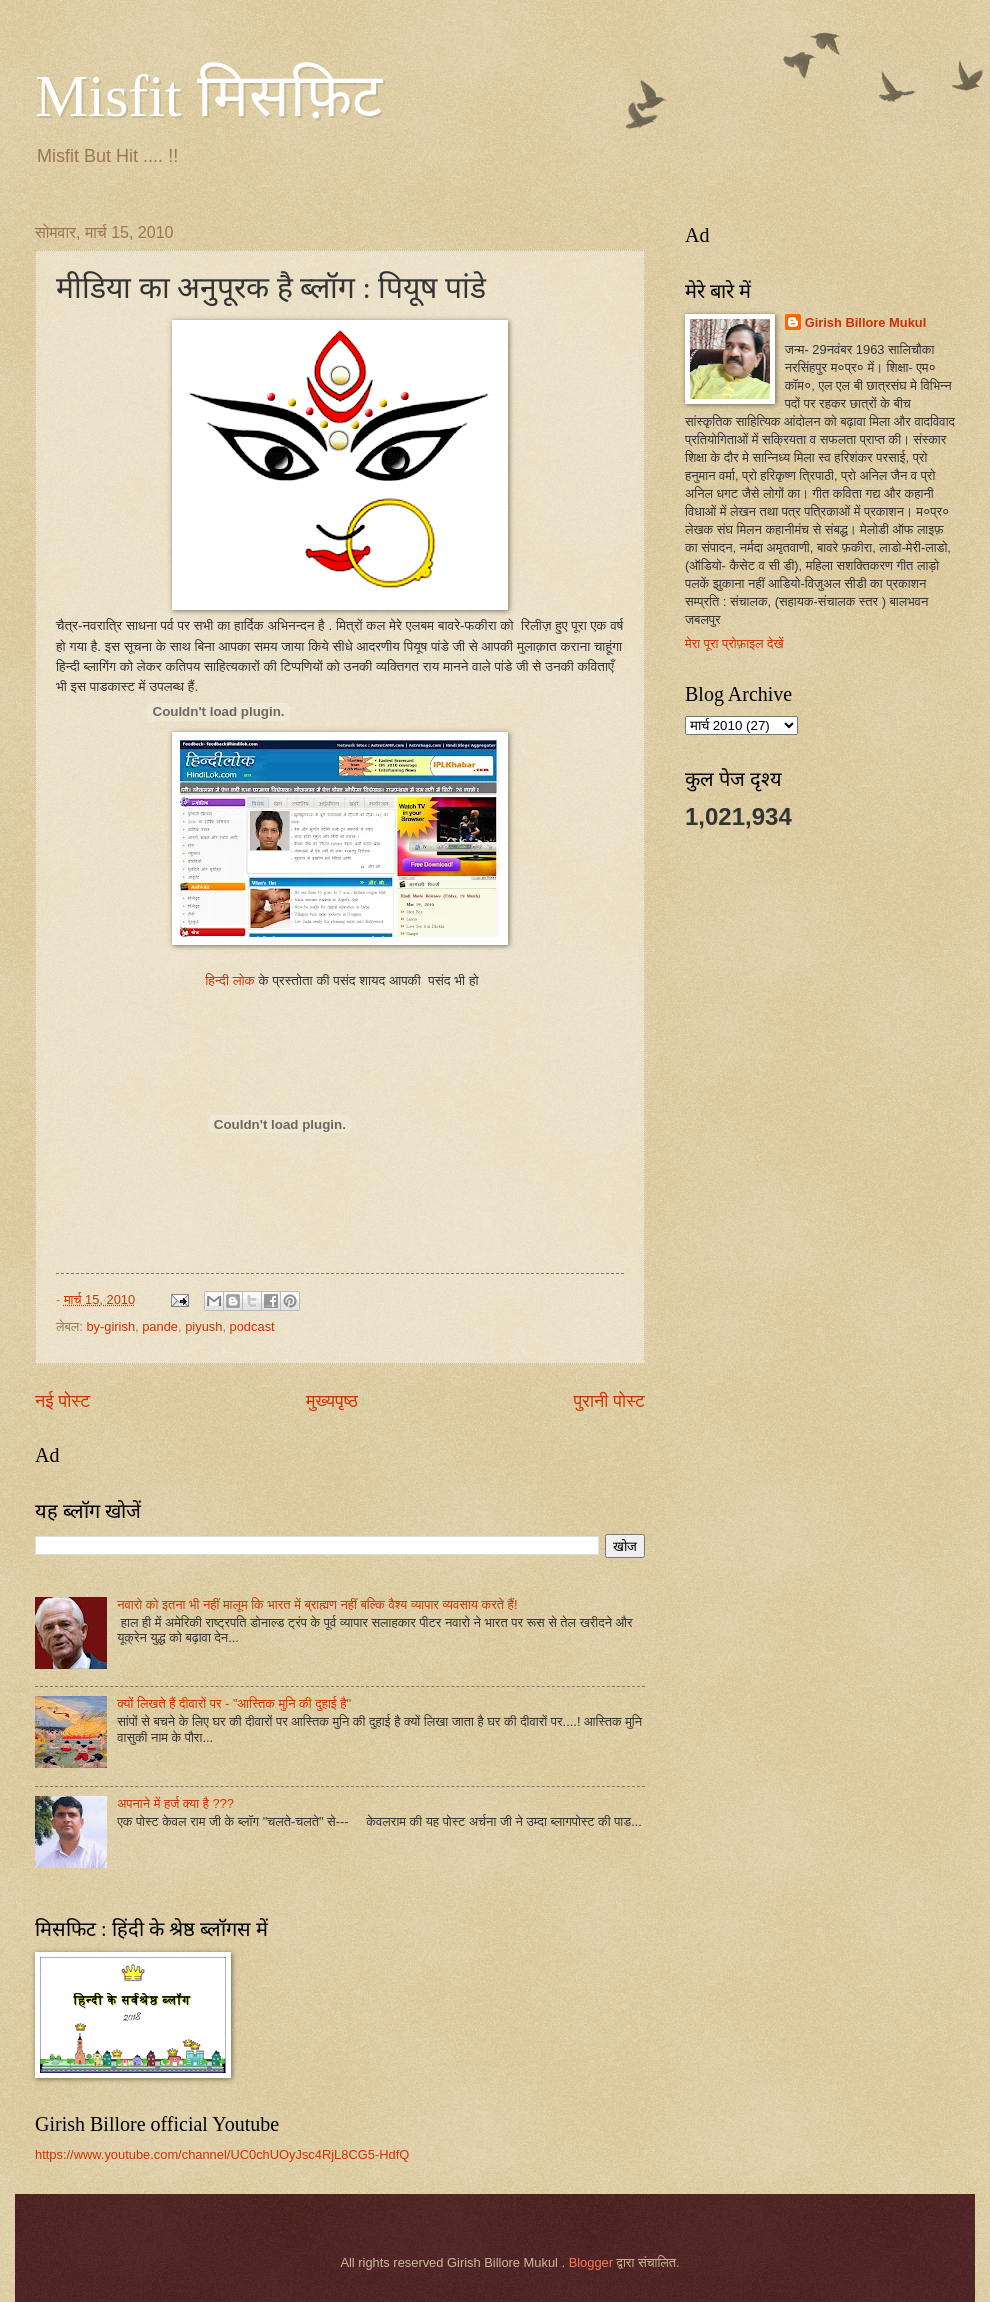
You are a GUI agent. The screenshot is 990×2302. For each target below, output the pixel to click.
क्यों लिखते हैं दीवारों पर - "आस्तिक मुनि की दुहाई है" (234, 1703)
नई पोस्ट (62, 1401)
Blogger (591, 2262)
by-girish (110, 1326)
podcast (252, 1326)
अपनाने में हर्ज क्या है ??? (175, 1803)
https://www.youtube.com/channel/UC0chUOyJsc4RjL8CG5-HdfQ (222, 2154)
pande (160, 1326)
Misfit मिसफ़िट (208, 96)
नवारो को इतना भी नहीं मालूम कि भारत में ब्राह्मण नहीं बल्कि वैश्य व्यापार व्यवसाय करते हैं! (317, 1604)
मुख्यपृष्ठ (332, 1401)
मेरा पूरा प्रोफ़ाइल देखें (734, 643)
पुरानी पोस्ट (609, 1401)
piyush (203, 1326)
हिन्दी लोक (231, 980)
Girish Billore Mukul (866, 322)
